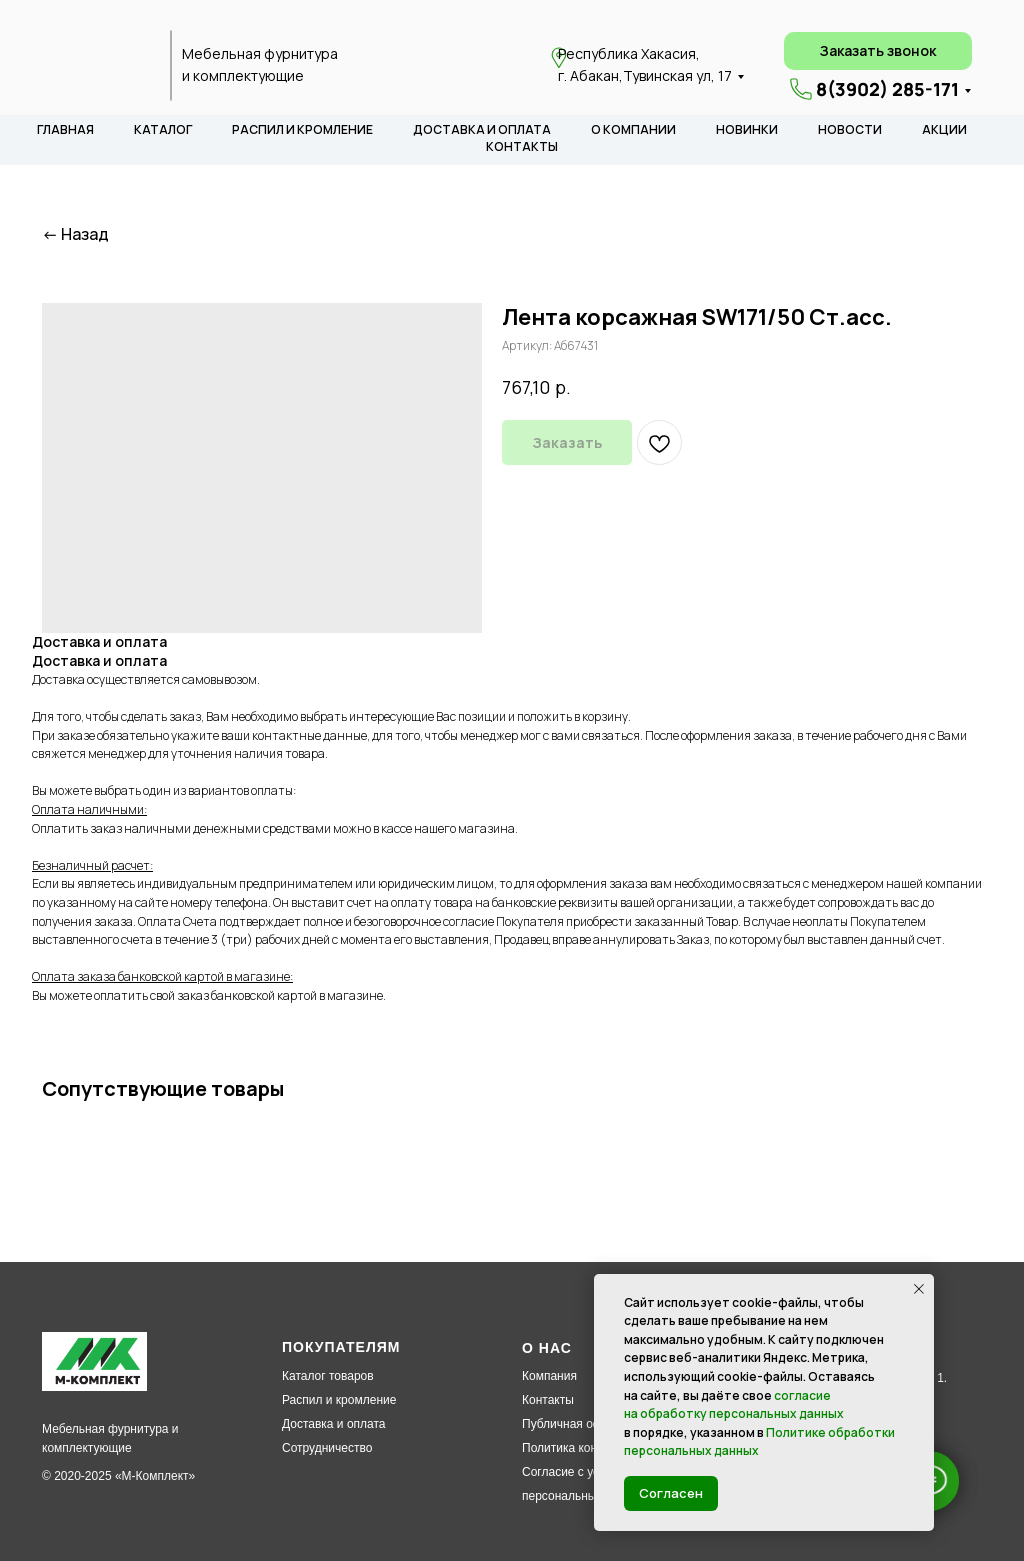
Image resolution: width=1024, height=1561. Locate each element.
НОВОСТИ (850, 129)
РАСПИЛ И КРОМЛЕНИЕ (302, 129)
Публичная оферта (575, 1424)
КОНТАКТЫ (522, 146)
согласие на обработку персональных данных (734, 1405)
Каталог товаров (328, 1376)
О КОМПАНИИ (633, 129)
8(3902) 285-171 (887, 89)
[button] (878, 51)
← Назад (75, 234)
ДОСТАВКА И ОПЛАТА (482, 129)
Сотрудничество (327, 1448)
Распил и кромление (339, 1400)
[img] (100, 66)
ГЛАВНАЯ (65, 129)
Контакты (548, 1400)
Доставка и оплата (334, 1424)
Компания (549, 1376)
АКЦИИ (944, 129)
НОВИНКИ (747, 129)
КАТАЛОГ (163, 129)
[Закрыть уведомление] (919, 1289)
